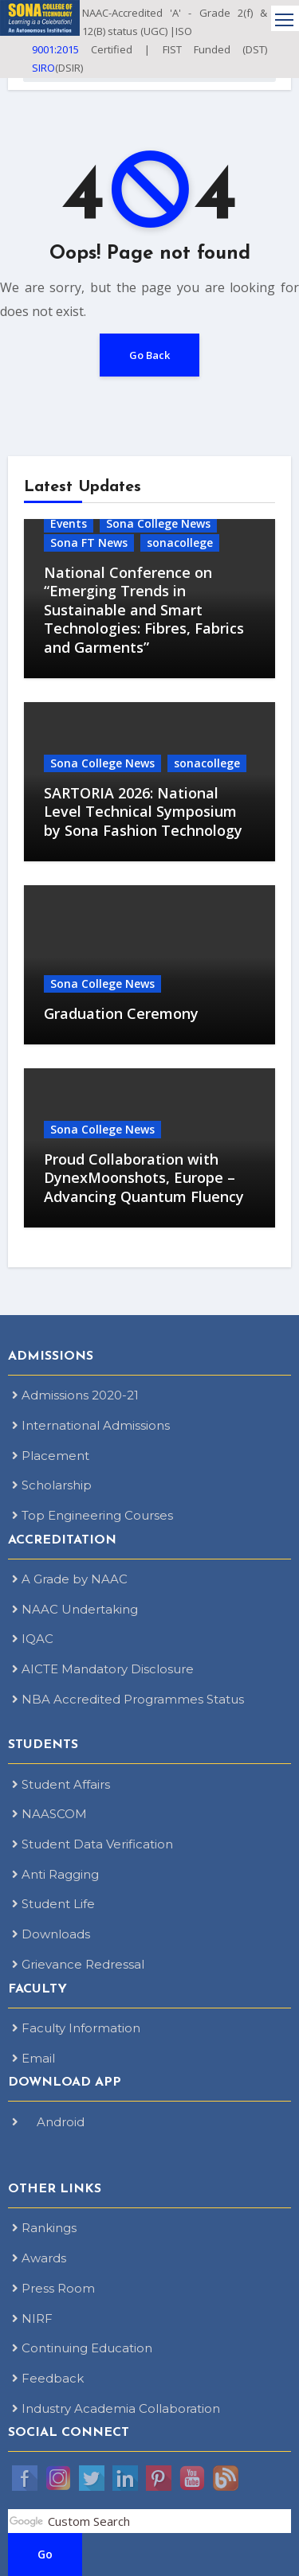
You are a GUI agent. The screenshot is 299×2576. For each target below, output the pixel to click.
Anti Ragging (55, 1874)
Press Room (53, 2288)
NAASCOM (49, 1813)
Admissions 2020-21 (75, 1395)
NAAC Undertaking (75, 1609)
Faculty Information (76, 2027)
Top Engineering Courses (92, 1515)
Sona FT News (89, 542)
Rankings (44, 2227)
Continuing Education (82, 2347)
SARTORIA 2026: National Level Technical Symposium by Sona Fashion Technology (143, 811)
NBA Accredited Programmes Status (128, 1699)
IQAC (32, 1638)
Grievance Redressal (78, 1964)
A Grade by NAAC (70, 1579)
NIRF (32, 2318)
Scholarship (52, 1485)
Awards (39, 2258)
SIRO (43, 67)
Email (33, 2058)
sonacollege (180, 542)
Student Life (53, 1903)
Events (68, 523)
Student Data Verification (92, 1844)
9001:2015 (55, 49)
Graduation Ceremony (121, 1013)
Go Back (149, 355)
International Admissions (91, 1425)
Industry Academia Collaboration (116, 2408)
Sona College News (158, 523)
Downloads (51, 1934)
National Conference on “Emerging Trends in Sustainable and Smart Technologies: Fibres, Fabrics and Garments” (144, 610)
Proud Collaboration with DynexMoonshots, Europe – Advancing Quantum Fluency (144, 1177)
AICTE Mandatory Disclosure (103, 1668)
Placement (50, 1455)
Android (48, 2121)
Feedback (48, 2378)
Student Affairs (61, 1784)
